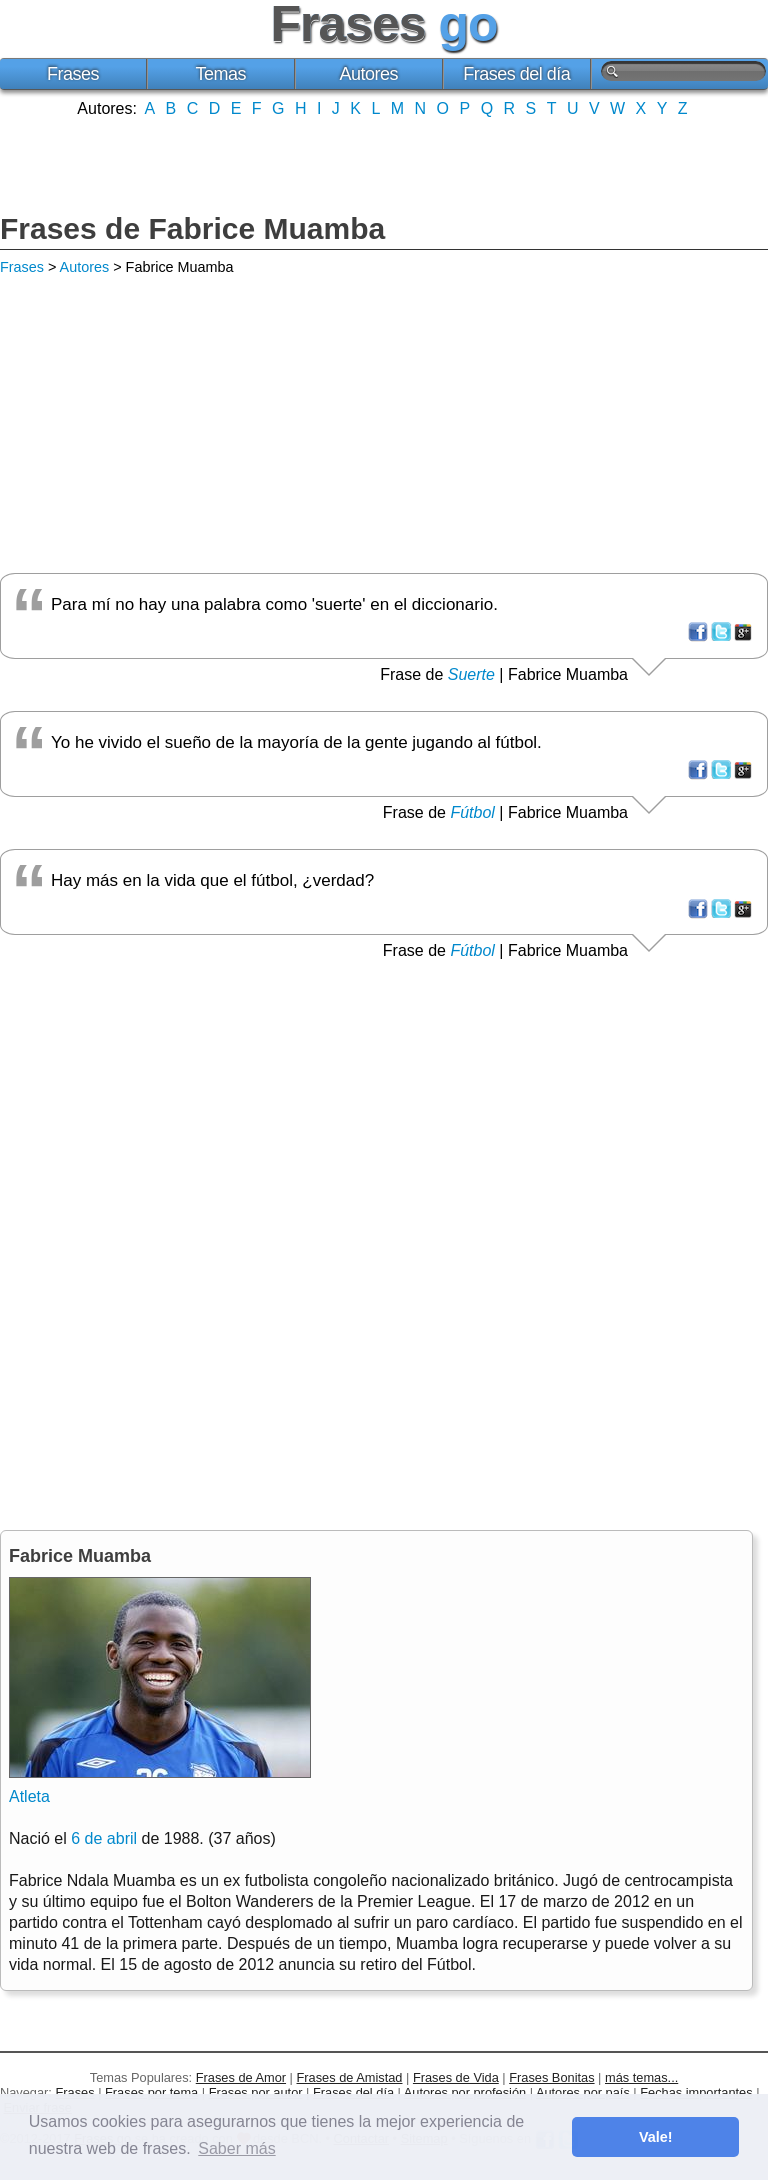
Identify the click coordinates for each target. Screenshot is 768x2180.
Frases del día (516, 74)
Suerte (471, 674)
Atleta (29, 1796)
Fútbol (472, 812)
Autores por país (583, 2092)
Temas (221, 74)
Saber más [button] (236, 2148)
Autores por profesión (465, 2092)
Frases (73, 74)
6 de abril (104, 1838)
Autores (368, 74)
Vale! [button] (656, 2137)
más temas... (641, 2077)
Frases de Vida (456, 2077)
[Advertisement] (384, 163)
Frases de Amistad (350, 2077)
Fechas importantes (696, 2092)
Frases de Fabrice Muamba (192, 228)
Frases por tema (151, 2092)
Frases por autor (256, 2092)
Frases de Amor (241, 2077)
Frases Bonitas (551, 2077)
